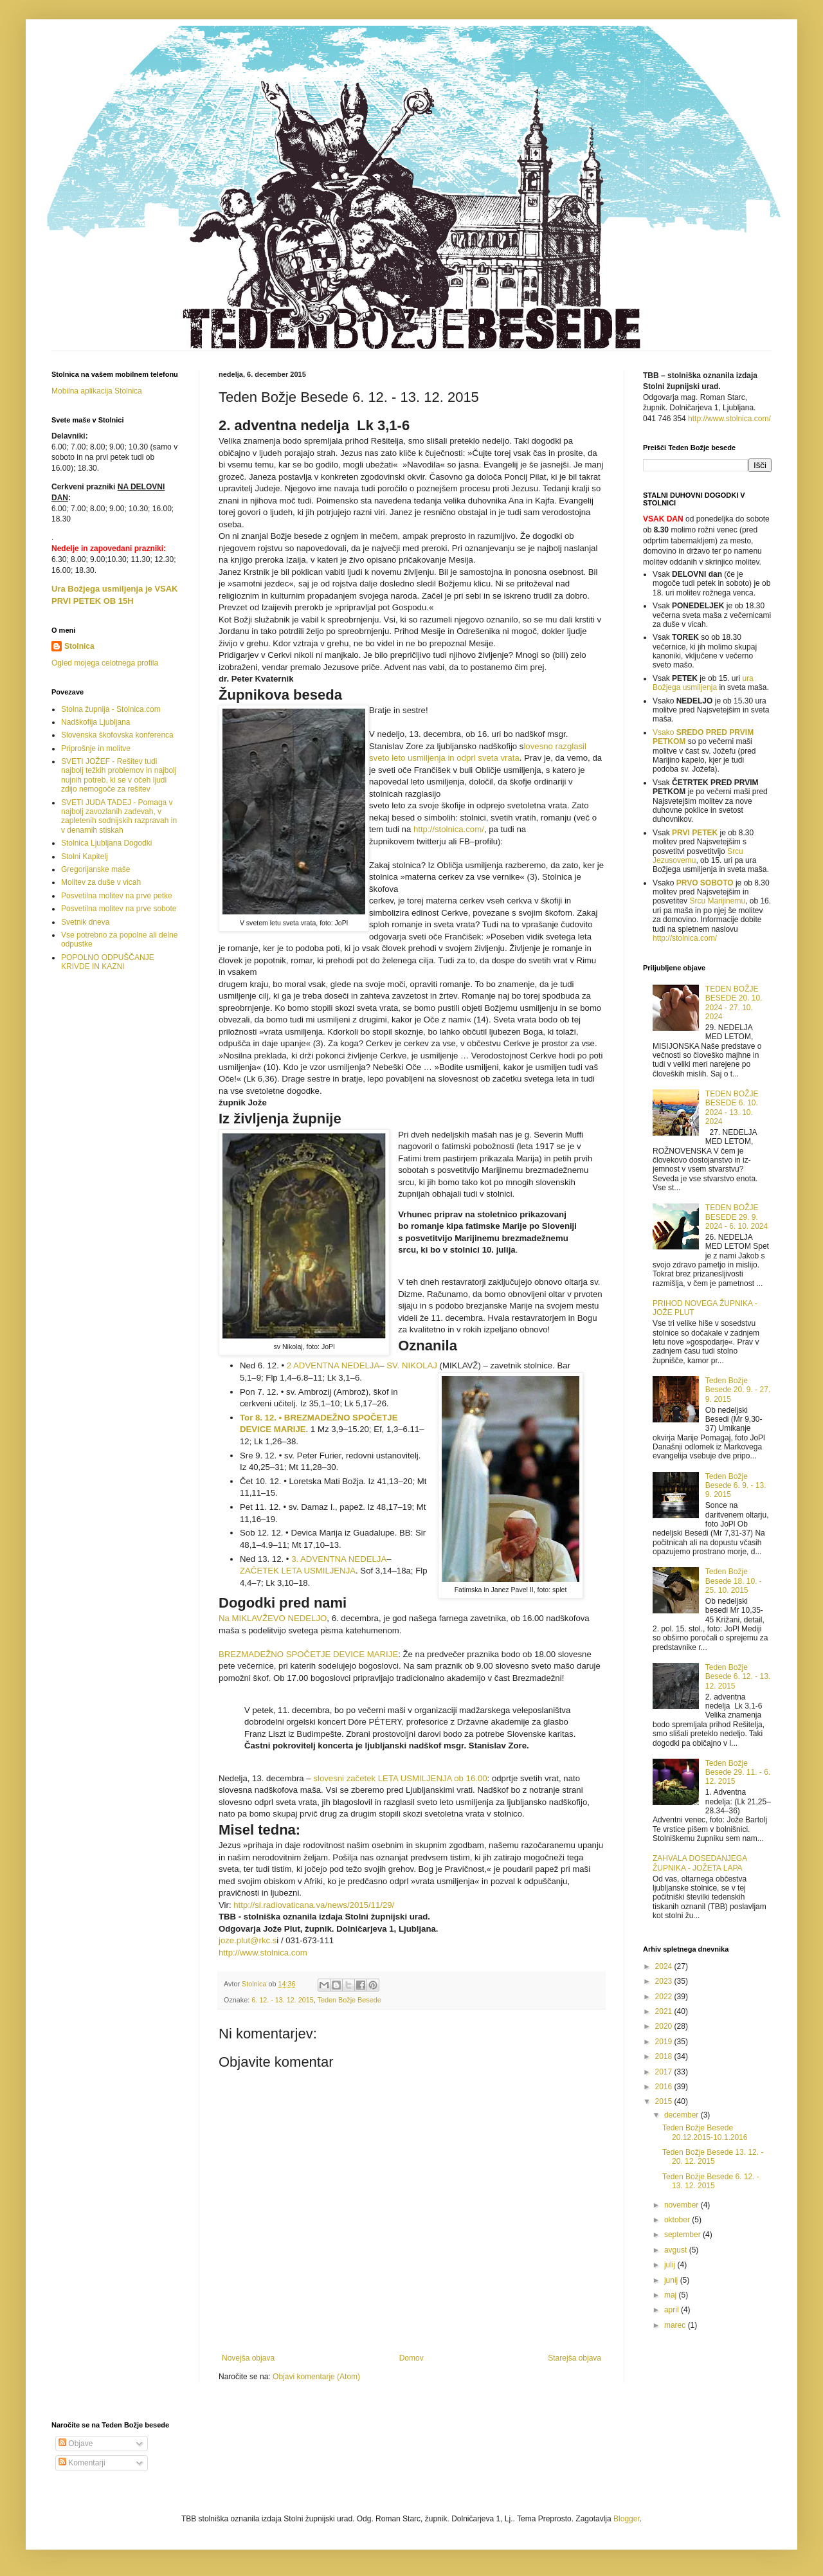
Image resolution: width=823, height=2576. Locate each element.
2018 (664, 2056)
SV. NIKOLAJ (411, 1365)
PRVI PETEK (695, 832)
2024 (664, 1966)
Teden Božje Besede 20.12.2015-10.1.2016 (704, 2132)
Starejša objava (574, 2358)
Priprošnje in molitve (96, 748)
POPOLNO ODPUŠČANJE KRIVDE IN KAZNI (107, 962)
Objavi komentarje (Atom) (316, 2376)
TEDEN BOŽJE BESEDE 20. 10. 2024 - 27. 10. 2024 (734, 1002)
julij (671, 2264)
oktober (678, 2219)
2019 (664, 2041)
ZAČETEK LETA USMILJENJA (298, 1570)
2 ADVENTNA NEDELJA (333, 1365)
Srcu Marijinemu (717, 900)
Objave (76, 2443)
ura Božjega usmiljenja (703, 683)
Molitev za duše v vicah (101, 882)
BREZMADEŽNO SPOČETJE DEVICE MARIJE (308, 1654)
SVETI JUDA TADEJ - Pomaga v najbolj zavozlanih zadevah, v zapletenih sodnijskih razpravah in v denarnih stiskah (119, 816)
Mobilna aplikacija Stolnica (96, 390)
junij (672, 2280)
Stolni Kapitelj (84, 856)
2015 (664, 2101)
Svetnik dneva (85, 922)
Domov (411, 2358)
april (672, 2309)
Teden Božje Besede (349, 2000)
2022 (664, 1996)
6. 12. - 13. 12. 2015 (282, 2000)
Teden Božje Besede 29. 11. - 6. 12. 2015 (737, 1772)
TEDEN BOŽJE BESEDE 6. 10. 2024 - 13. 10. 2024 (732, 1107)
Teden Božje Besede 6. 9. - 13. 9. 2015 (735, 1486)
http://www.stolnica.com (263, 1952)
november (682, 2204)
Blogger (626, 2518)
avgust (676, 2249)
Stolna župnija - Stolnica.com (111, 709)
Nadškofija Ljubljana (95, 722)
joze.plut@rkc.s (247, 1940)
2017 (664, 2071)
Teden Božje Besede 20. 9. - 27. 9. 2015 (737, 1390)
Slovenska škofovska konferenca (117, 734)
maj (671, 2294)
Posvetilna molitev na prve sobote (118, 908)
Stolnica (79, 646)
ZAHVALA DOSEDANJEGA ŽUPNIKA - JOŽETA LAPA (700, 1863)
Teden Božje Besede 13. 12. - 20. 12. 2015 (712, 2157)
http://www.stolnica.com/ (729, 418)
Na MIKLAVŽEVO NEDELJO (273, 1618)
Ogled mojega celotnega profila (104, 662)
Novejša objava (248, 2358)
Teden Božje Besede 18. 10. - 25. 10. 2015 (733, 1581)
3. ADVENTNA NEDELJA (338, 1559)
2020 (664, 2026)
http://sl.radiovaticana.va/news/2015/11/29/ (313, 1905)
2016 (664, 2086)
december (682, 2114)
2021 (664, 2011)
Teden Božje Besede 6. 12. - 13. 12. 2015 (737, 1677)
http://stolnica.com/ (448, 829)
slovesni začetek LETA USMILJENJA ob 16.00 (400, 1778)
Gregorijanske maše (95, 869)
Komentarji (82, 2462)
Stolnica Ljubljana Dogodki (106, 843)
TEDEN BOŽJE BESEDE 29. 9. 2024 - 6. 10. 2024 (736, 1217)
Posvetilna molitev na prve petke (116, 895)
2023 (664, 1981)
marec (676, 2325)
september (683, 2234)
